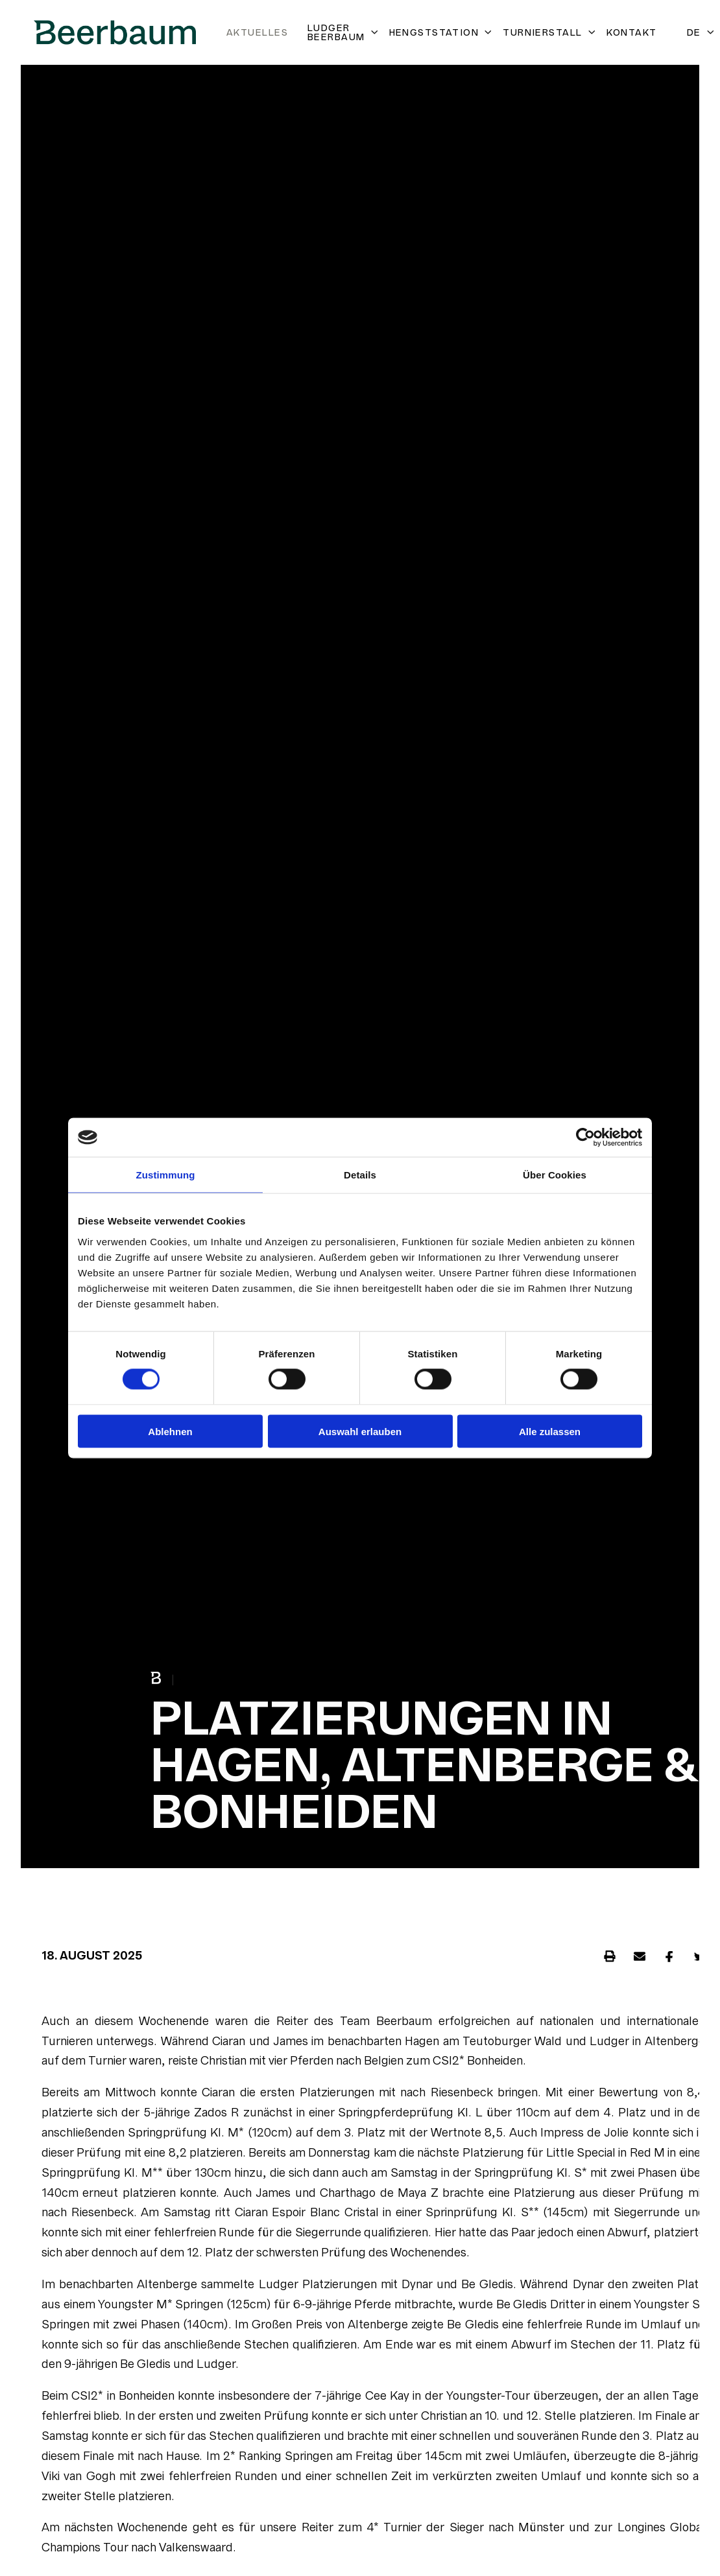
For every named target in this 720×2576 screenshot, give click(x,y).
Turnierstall (549, 32)
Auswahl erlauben (360, 1430)
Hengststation (441, 32)
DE (701, 32)
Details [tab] (360, 1174)
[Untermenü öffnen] (372, 32)
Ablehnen (170, 1430)
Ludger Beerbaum (343, 32)
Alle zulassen (550, 1430)
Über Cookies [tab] (554, 1174)
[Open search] (672, 33)
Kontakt (631, 32)
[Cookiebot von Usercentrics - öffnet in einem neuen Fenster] (585, 1137)
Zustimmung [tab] (165, 1174)
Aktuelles (257, 32)
